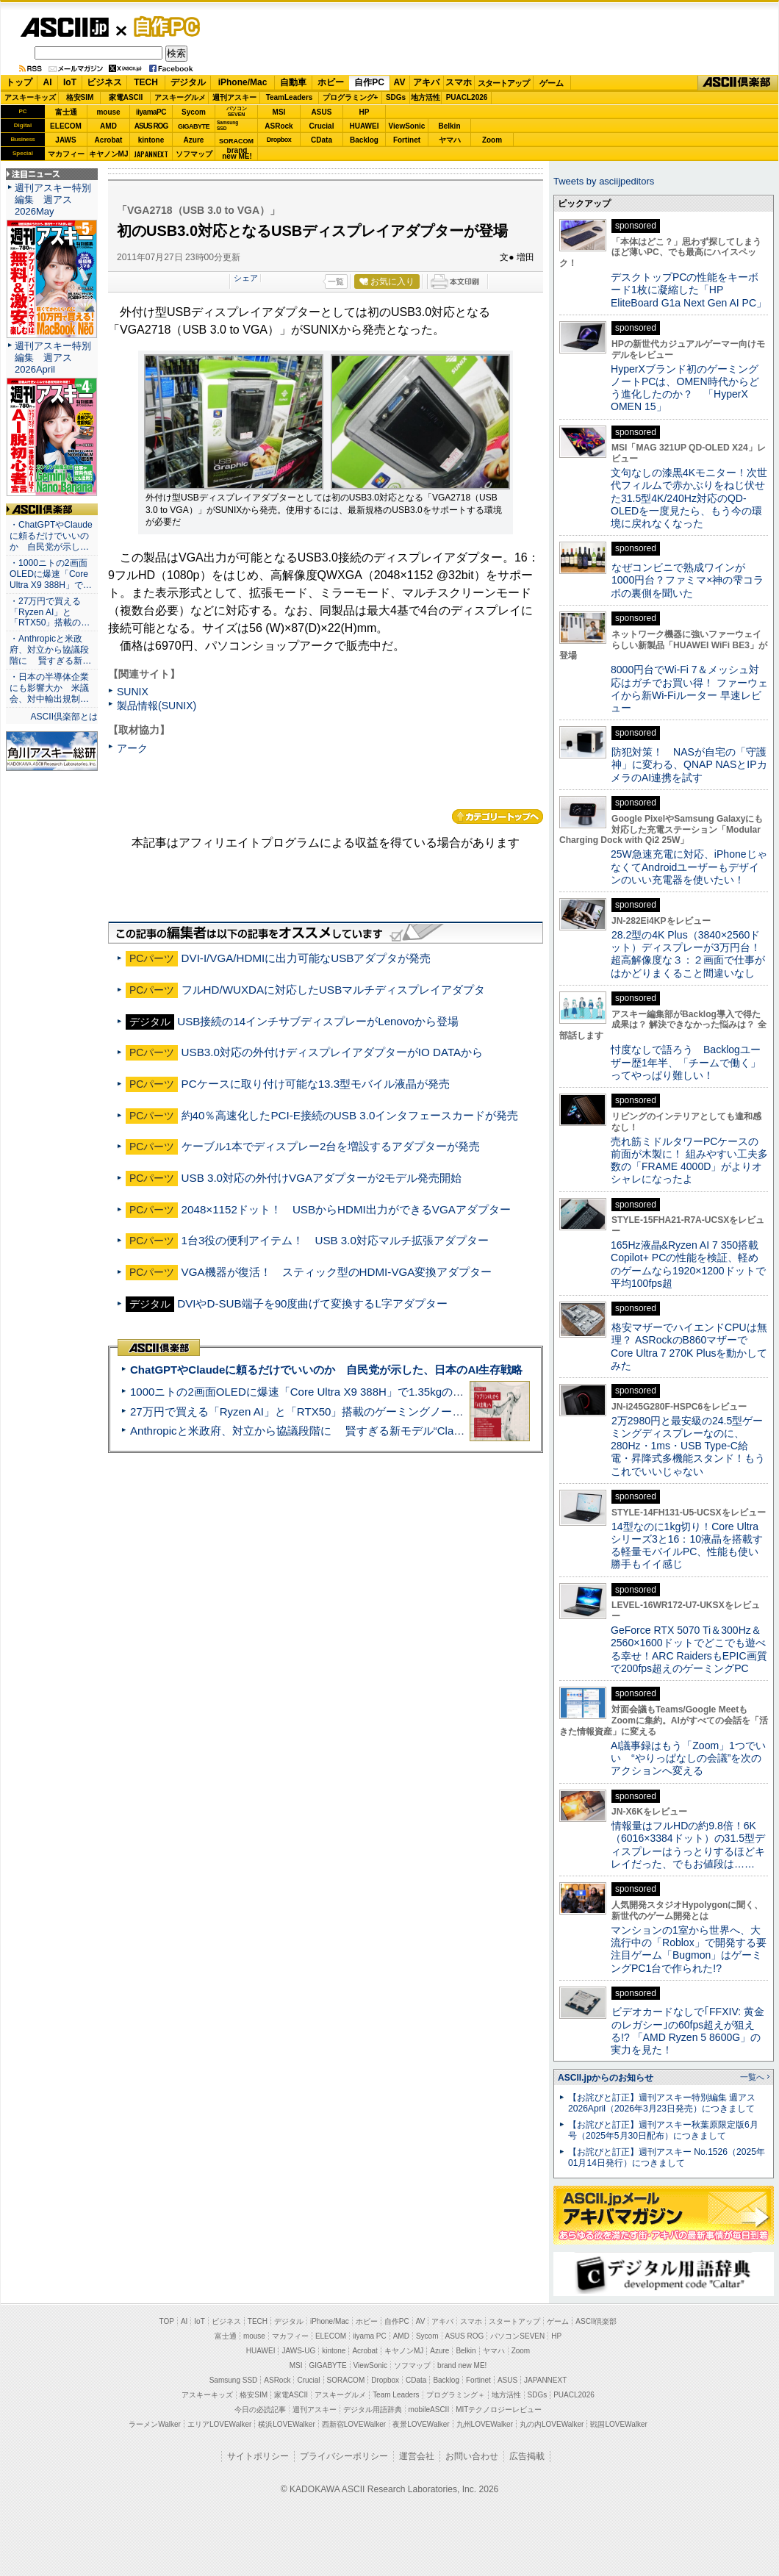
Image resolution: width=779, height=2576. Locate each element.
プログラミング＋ (455, 2395)
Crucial (321, 126)
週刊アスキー (234, 97)
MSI (279, 112)
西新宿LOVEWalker (354, 2424)
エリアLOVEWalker (219, 2424)
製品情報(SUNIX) (156, 705)
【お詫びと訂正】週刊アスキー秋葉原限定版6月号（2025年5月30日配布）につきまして (663, 2130)
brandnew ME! (237, 154)
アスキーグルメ (180, 97)
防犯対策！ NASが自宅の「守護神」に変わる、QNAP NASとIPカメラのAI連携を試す (689, 764)
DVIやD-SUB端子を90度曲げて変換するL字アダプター (312, 1303)
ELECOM (66, 126)
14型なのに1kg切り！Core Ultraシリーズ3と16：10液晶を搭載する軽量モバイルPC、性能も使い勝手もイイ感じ (687, 1546)
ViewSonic (407, 126)
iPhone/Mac (243, 82)
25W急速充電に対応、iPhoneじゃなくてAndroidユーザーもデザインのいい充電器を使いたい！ (689, 867)
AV (400, 82)
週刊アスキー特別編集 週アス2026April (53, 357)
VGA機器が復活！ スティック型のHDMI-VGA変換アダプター (337, 1272)
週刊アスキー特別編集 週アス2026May (53, 199)
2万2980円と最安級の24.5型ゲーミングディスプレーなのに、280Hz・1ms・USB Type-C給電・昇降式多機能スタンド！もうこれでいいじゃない (688, 1446)
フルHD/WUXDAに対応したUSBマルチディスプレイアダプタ (334, 989)
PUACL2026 (467, 97)
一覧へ (752, 2077)
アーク (132, 748)
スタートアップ (503, 83)
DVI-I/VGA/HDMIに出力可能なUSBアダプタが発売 (306, 958)
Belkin (449, 126)
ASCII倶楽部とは (64, 716)
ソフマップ (194, 154)
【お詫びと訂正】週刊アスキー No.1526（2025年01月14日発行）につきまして (666, 2157)
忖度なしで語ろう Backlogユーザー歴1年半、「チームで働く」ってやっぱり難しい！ (686, 1062)
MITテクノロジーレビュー (499, 2409)
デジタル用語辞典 (372, 2409)
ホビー (330, 82)
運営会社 (416, 2456)
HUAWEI (364, 126)
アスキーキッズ (30, 97)
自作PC (162, 26)
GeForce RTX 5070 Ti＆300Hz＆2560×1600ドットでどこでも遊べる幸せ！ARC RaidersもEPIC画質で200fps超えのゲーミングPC (689, 1649)
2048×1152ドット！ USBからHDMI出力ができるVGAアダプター (346, 1209)
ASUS (322, 112)
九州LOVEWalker (484, 2424)
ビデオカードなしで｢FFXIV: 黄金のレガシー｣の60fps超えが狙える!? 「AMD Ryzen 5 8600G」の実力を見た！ (687, 2031)
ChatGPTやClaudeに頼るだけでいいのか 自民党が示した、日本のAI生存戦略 (326, 1369)
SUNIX (132, 691)
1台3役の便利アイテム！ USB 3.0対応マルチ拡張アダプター (335, 1240)
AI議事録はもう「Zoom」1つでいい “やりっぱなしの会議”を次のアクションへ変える (688, 1758)
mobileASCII (429, 2409)
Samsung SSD (233, 2380)
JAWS (65, 140)
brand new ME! (462, 2365)
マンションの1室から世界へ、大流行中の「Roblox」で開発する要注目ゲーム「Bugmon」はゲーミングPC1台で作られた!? (689, 1949)
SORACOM (346, 2380)
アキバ (426, 82)
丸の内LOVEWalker (552, 2424)
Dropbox (279, 139)
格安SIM (80, 97)
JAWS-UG (298, 2351)
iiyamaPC (151, 112)
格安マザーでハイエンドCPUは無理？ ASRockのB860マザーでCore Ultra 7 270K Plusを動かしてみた (689, 1346)
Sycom (194, 112)
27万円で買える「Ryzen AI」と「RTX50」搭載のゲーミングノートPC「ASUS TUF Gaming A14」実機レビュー (407, 1411)
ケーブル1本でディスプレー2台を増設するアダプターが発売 (331, 1146)
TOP (166, 2321)
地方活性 (425, 97)
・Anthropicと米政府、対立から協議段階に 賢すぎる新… (50, 650)
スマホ (458, 82)
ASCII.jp (64, 27)
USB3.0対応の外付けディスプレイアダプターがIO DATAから (333, 1052)
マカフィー (66, 154)
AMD (108, 126)
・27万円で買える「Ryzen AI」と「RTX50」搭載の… (50, 612)
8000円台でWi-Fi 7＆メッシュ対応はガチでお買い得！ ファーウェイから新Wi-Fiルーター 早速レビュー (689, 689)
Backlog (364, 140)
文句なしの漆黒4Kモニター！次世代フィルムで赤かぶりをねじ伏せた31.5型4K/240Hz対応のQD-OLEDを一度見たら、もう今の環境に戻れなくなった (689, 498)
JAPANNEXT (151, 153)
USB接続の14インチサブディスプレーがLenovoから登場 (318, 1021)
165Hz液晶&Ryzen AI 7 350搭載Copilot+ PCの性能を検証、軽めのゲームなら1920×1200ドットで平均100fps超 (688, 1264)
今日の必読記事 (260, 2409)
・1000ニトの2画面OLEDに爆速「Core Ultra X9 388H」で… (51, 574)
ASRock (278, 126)
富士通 (66, 112)
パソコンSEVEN (236, 111)
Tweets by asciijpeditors (603, 181)
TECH (146, 82)
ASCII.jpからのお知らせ (605, 2078)
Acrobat (109, 140)
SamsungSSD (227, 125)
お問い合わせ (471, 2456)
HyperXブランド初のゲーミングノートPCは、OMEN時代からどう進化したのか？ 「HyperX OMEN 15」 (685, 388)
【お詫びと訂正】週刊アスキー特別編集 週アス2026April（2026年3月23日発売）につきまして (661, 2103)
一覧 (336, 281)
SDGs (396, 97)
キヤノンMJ (109, 154)
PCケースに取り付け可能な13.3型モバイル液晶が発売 (316, 1083)
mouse (108, 112)
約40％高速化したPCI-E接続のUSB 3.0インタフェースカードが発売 (350, 1115)
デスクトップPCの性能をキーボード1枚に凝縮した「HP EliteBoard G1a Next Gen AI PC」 (689, 290)
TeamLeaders (289, 97)
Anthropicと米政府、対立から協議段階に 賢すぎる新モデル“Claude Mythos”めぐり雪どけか (361, 1430)
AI (47, 82)
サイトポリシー (258, 2456)
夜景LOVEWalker (420, 2424)
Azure (194, 140)
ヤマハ (450, 140)
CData (321, 140)
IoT (69, 82)
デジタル (188, 82)
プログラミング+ (350, 97)
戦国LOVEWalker (618, 2424)
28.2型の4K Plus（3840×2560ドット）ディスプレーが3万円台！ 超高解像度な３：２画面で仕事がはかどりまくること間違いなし (688, 954)
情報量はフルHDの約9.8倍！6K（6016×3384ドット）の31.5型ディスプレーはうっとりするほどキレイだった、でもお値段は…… (688, 1845)
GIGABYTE (193, 126)
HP (364, 112)
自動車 (293, 82)
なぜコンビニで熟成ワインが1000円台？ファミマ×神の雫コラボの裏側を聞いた (687, 580)
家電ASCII (126, 97)
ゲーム (551, 83)
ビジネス (104, 82)
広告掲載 (527, 2456)
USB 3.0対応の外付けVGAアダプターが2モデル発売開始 (322, 1178)
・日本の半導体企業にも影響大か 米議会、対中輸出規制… (49, 688)
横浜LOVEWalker (286, 2424)
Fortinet (406, 140)
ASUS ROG (151, 126)
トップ (19, 82)
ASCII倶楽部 (738, 83)
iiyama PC (370, 2336)
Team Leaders (396, 2395)
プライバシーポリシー (344, 2456)
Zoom (492, 140)
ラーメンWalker (155, 2424)
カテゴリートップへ (497, 816)
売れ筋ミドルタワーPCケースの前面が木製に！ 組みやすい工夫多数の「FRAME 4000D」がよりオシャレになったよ (689, 1160)
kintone (151, 140)
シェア (246, 277)
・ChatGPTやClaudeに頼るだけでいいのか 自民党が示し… (51, 536)
